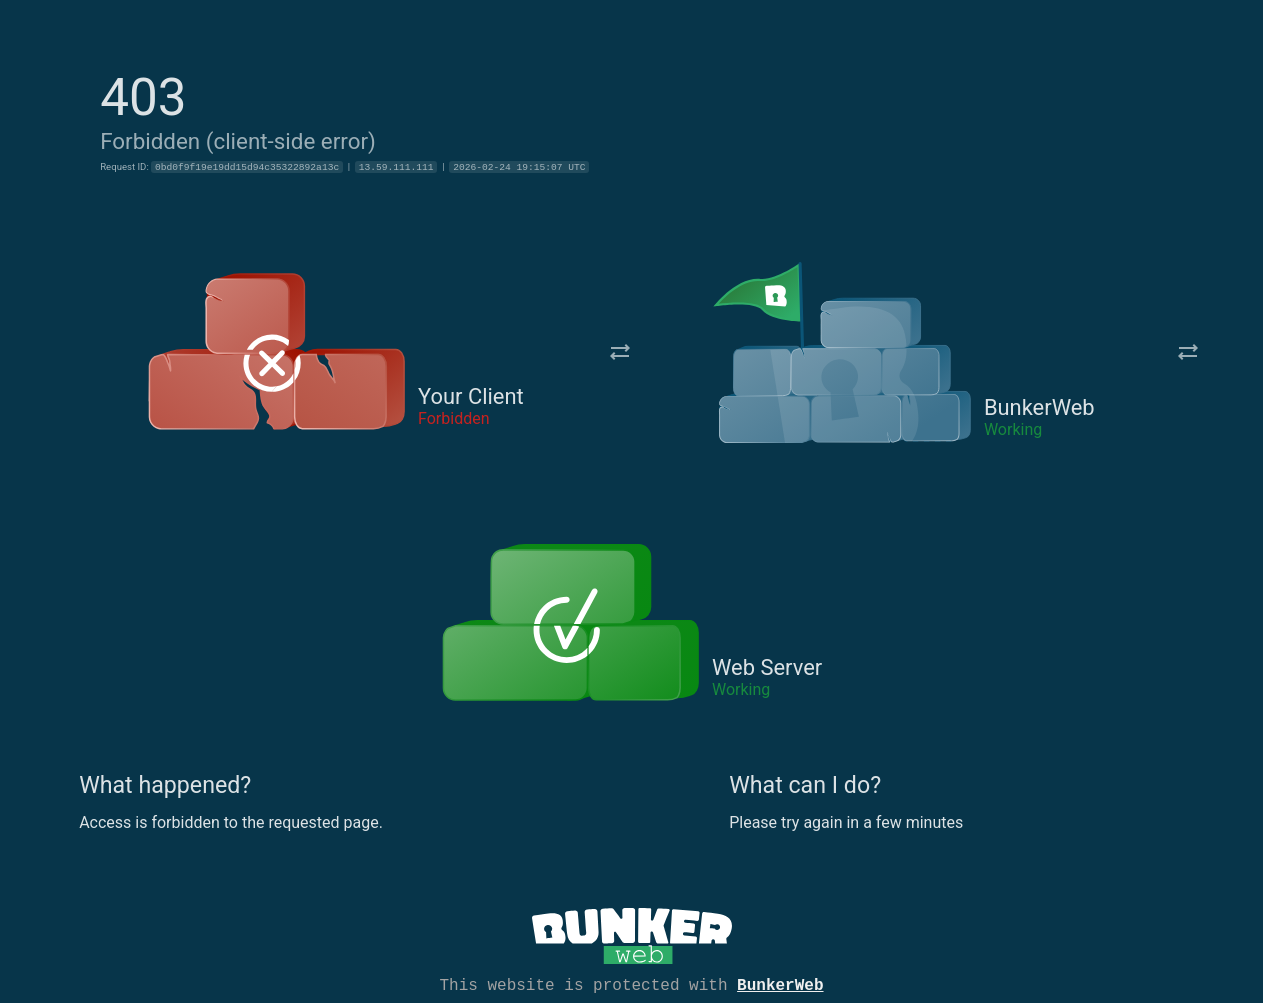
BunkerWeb (780, 984)
